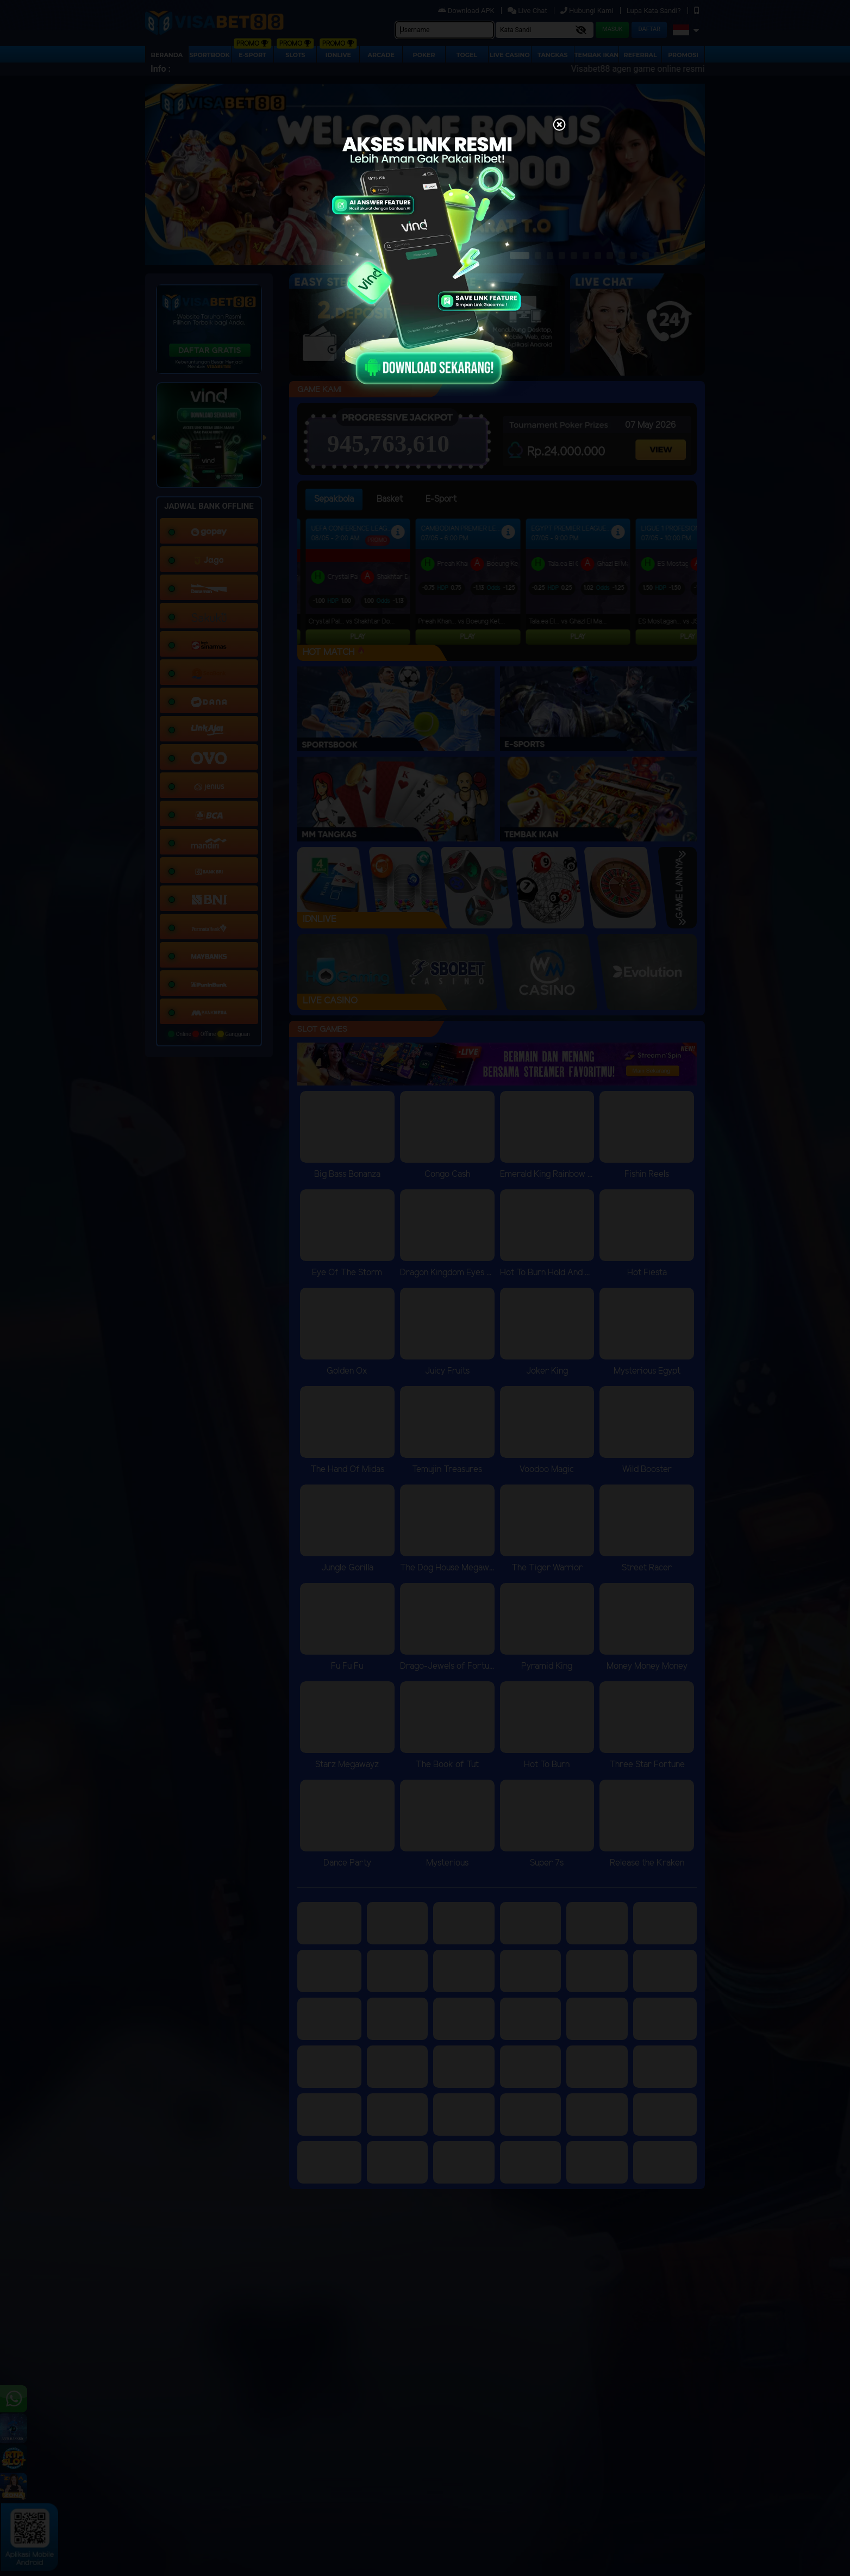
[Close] (559, 125)
